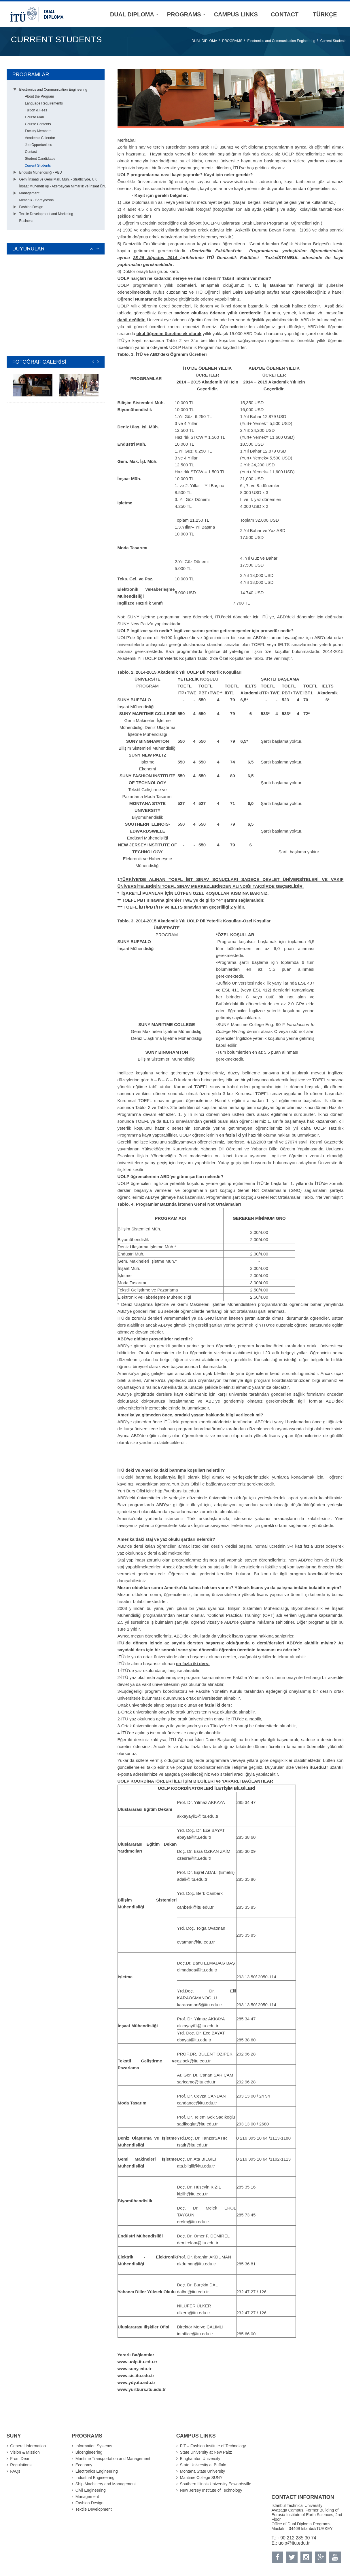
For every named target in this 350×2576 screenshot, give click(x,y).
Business (26, 221)
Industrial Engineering (94, 2477)
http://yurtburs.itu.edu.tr (177, 1490)
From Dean (20, 2458)
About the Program (39, 96)
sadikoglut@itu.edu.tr (197, 2123)
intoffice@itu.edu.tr (195, 2333)
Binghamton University (200, 2458)
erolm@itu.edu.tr (193, 2221)
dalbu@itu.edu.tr (193, 2291)
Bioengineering (88, 2452)
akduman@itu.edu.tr (196, 2263)
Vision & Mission (24, 2452)
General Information (28, 2446)
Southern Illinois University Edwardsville (215, 2484)
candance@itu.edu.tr (197, 2102)
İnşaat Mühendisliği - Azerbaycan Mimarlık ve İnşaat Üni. (62, 186)
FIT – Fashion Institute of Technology (213, 2446)
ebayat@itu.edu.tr (194, 1837)
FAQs (15, 2471)
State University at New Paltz (206, 2452)
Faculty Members (38, 131)
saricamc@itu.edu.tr (196, 2081)
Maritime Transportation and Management (112, 2458)
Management (29, 193)
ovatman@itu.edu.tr (196, 1941)
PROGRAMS (232, 41)
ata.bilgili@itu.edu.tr (196, 2165)
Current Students (333, 41)
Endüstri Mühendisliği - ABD (40, 172)
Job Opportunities (38, 145)
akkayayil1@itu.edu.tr (198, 1816)
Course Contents (38, 124)
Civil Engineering (90, 2490)
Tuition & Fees (36, 110)
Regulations (20, 2465)
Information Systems (93, 2446)
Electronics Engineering (96, 2471)
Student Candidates (40, 159)
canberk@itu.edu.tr (195, 1907)
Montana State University (202, 2471)
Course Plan (34, 117)
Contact (31, 152)
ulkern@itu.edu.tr (193, 2312)
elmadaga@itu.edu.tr (197, 1969)
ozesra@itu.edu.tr (194, 1858)
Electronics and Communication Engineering (281, 41)
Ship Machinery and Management (105, 2484)
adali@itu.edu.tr (192, 1879)
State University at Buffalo (203, 2465)
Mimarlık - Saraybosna (36, 200)
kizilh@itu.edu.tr (192, 2193)
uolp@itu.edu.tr (294, 2543)
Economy (83, 2465)
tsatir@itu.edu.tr (192, 2144)
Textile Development (93, 2509)
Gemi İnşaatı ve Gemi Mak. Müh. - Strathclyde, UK (58, 179)
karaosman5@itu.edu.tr (199, 2004)
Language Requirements (44, 103)
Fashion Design (31, 207)
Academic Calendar (40, 138)
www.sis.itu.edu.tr (240, 181)
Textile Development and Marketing (46, 214)
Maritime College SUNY (201, 2477)
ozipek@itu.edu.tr (194, 2060)
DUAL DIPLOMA (204, 41)
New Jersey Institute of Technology (211, 2490)
